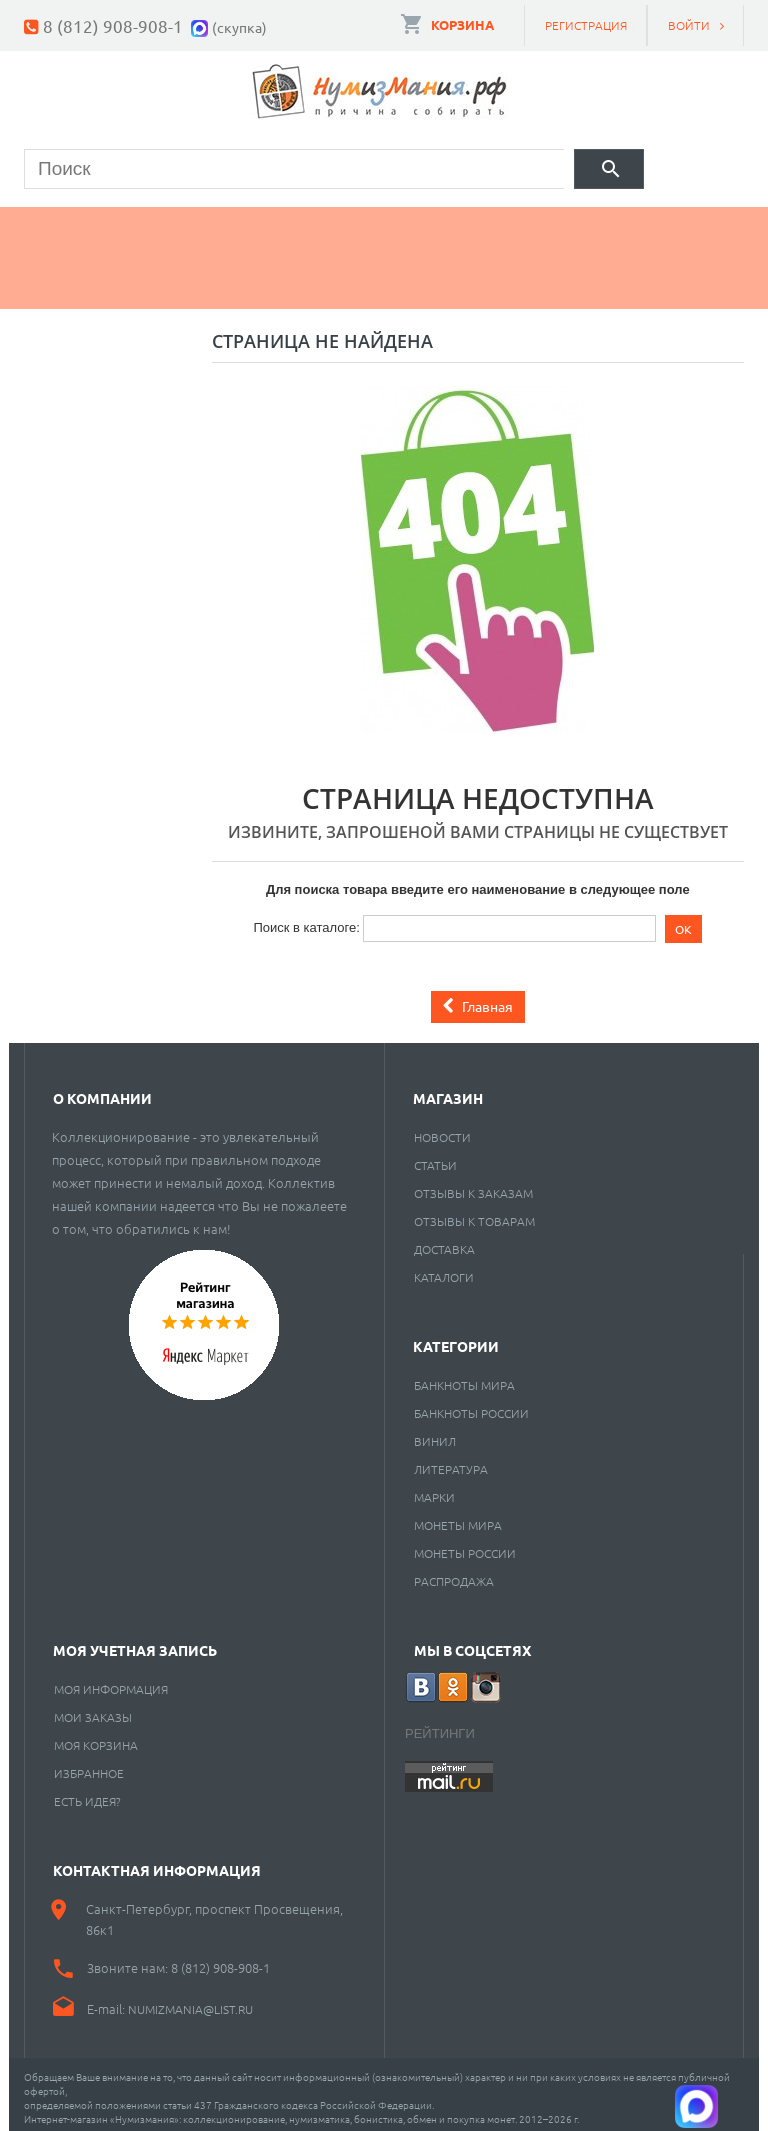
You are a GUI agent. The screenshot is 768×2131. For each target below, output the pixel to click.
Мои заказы (93, 1709)
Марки (350, 225)
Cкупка (198, 276)
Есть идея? (87, 1793)
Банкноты (218, 225)
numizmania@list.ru (190, 2001)
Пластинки (600, 225)
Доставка (444, 1241)
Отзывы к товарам (474, 1213)
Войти (689, 25)
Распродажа (454, 1573)
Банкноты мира (464, 1377)
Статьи (435, 1157)
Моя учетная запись (135, 1642)
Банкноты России (471, 1405)
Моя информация (111, 1681)
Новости (442, 1129)
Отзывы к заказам (473, 1185)
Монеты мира (458, 1517)
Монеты (79, 225)
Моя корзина (96, 1737)
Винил (435, 1433)
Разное (75, 276)
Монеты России (465, 1545)
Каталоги (444, 1269)
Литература (451, 1461)
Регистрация (586, 25)
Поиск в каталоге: (306, 919)
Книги (465, 225)
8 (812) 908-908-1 (113, 25)
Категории (456, 1338)
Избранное (89, 1765)
